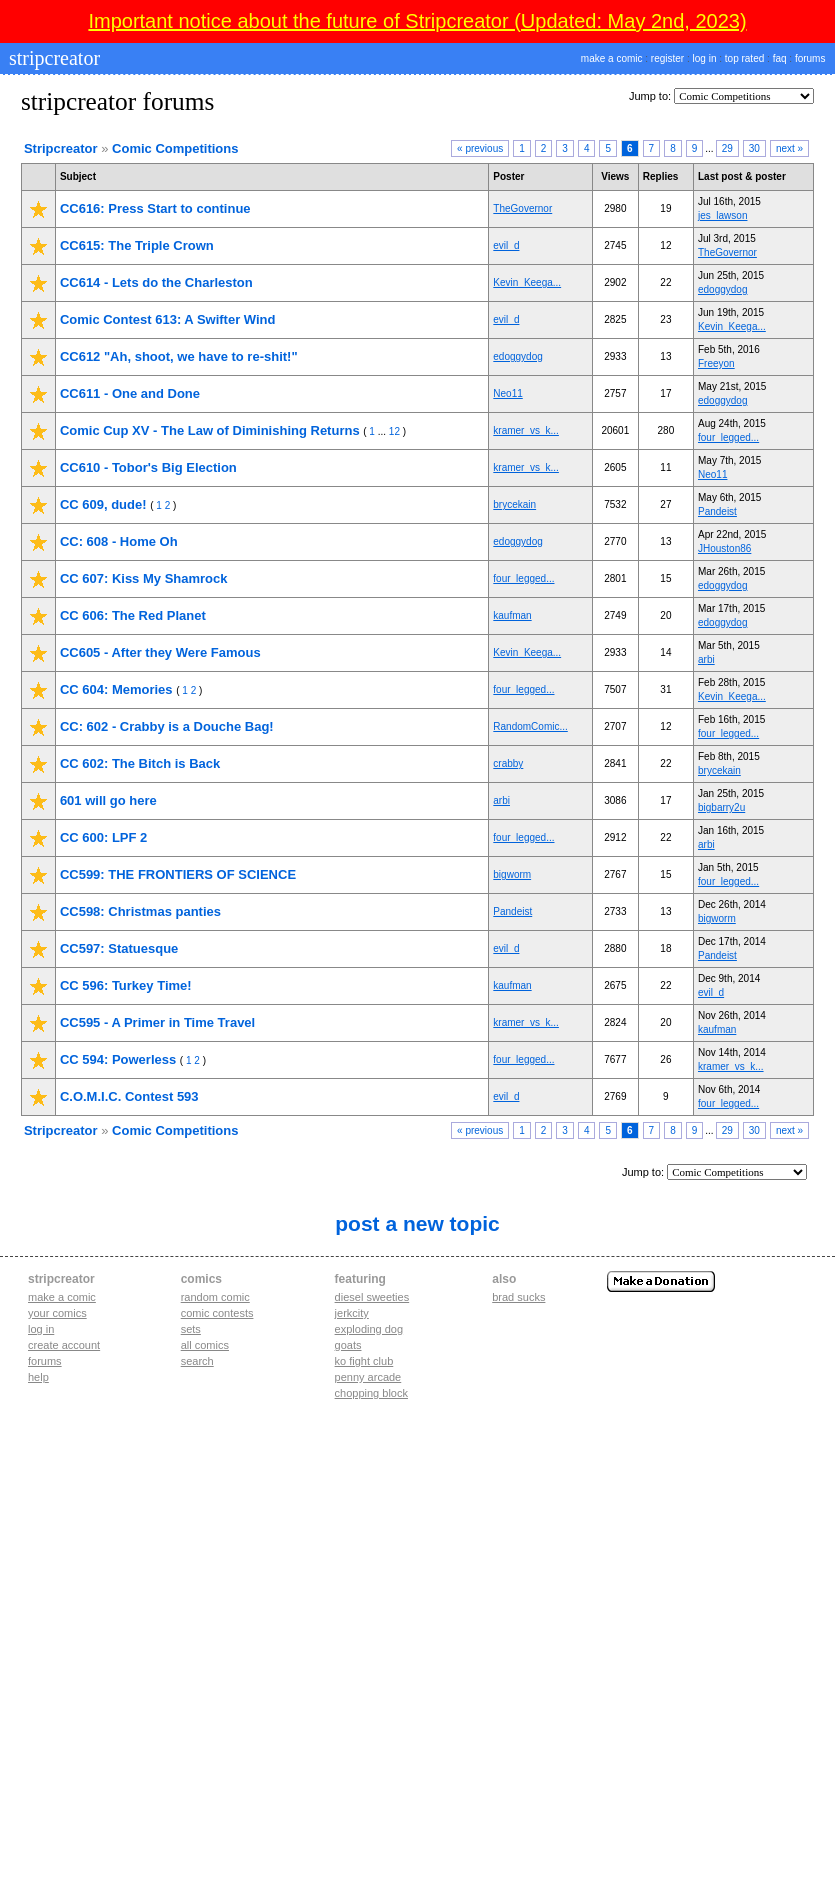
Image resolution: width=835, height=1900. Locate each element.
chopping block (371, 1393)
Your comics (57, 1313)
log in (705, 58)
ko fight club (364, 1361)
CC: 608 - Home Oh (119, 541)
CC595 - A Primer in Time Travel (157, 1022)
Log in (41, 1329)
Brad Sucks (518, 1297)
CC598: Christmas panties (140, 911)
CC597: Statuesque (119, 948)
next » (789, 148)
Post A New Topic (417, 1223)
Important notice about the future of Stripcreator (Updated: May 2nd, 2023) (417, 21)
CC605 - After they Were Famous (160, 652)
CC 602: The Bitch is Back (140, 763)
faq (780, 58)
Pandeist (717, 511)
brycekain (514, 504)
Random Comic (215, 1297)
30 (754, 148)
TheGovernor (522, 208)
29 (727, 148)
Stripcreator (61, 148)
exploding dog (369, 1329)
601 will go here (108, 800)
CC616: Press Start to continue (155, 208)
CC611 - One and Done (130, 393)
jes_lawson (722, 215)
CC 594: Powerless (118, 1059)
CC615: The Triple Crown (137, 245)
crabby (508, 763)
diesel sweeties (372, 1297)
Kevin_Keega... (527, 282)
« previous (480, 148)
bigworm (512, 874)
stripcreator (52, 58)
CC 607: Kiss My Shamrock (144, 578)
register (667, 58)
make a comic (612, 58)
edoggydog (723, 289)
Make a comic (62, 1297)
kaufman (512, 615)
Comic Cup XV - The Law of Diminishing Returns (210, 430)
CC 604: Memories (116, 689)
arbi (706, 659)
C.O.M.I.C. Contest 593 (129, 1096)
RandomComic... (530, 726)
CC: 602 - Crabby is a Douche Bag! (167, 726)
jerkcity (352, 1313)
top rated (744, 58)
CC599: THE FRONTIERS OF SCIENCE (178, 874)
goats (348, 1345)
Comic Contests (217, 1313)
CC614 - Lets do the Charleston (156, 282)
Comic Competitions (175, 148)
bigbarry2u (721, 807)
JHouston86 (724, 548)
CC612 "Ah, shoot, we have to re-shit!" (179, 356)
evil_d (506, 245)
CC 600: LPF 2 (103, 837)
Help (38, 1377)
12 (394, 431)
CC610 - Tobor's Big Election (148, 467)
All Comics (205, 1345)
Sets (191, 1329)
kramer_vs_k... (526, 430)
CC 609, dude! (103, 504)
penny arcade (368, 1377)
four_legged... (728, 437)
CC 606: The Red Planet (133, 615)
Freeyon (716, 363)
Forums (45, 1361)
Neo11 (507, 393)
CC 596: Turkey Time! (126, 985)
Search (197, 1361)
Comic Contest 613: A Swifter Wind (168, 319)
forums (810, 58)
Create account (64, 1345)
